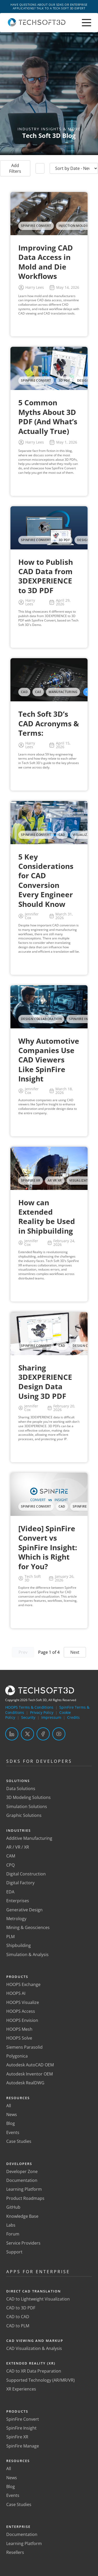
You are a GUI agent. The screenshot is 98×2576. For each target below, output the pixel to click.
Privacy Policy (41, 1712)
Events (12, 2132)
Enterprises (17, 1901)
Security (28, 1717)
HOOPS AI (15, 1993)
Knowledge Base (22, 2216)
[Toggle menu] (86, 22)
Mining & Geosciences (28, 1927)
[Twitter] (27, 1733)
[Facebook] (43, 1733)
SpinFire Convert (22, 2419)
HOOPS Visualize (22, 2002)
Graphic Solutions (24, 1815)
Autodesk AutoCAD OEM (30, 2065)
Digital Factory (20, 1883)
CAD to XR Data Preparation (33, 2371)
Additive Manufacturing (29, 1838)
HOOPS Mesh (19, 2029)
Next (74, 1652)
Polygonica (17, 2056)
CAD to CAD (17, 2316)
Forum (12, 2234)
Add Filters (15, 168)
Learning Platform (24, 2189)
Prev (23, 1652)
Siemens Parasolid (24, 2047)
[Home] (37, 25)
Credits (73, 1717)
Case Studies (18, 2141)
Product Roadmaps (25, 2198)
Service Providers (23, 2243)
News (11, 2114)
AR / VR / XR (17, 1847)
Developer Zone (22, 2171)
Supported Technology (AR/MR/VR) (40, 2380)
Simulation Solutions (26, 1806)
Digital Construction (26, 1874)
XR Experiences (21, 2389)
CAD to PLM (17, 2326)
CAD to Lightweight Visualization (38, 2299)
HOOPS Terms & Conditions (29, 1707)
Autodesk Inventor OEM (29, 2074)
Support (14, 2252)
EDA (10, 1892)
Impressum (51, 1717)
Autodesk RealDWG (25, 2083)
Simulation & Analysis (27, 1954)
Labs (10, 2225)
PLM (10, 1936)
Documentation (21, 2180)
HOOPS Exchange (23, 1984)
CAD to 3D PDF (20, 2308)
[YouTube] (58, 1733)
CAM (10, 1856)
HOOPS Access (20, 2011)
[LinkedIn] (11, 1733)
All (8, 2106)
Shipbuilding (18, 1945)
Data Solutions (20, 1788)
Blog (10, 2123)
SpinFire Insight (21, 2428)
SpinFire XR (17, 2437)
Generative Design (24, 1910)
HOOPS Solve (19, 2038)
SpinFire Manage (22, 2446)
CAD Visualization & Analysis (34, 2348)
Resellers (15, 2552)
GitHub (13, 2207)
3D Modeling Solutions (28, 1797)
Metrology (16, 1918)
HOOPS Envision (22, 2020)
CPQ (10, 1865)
